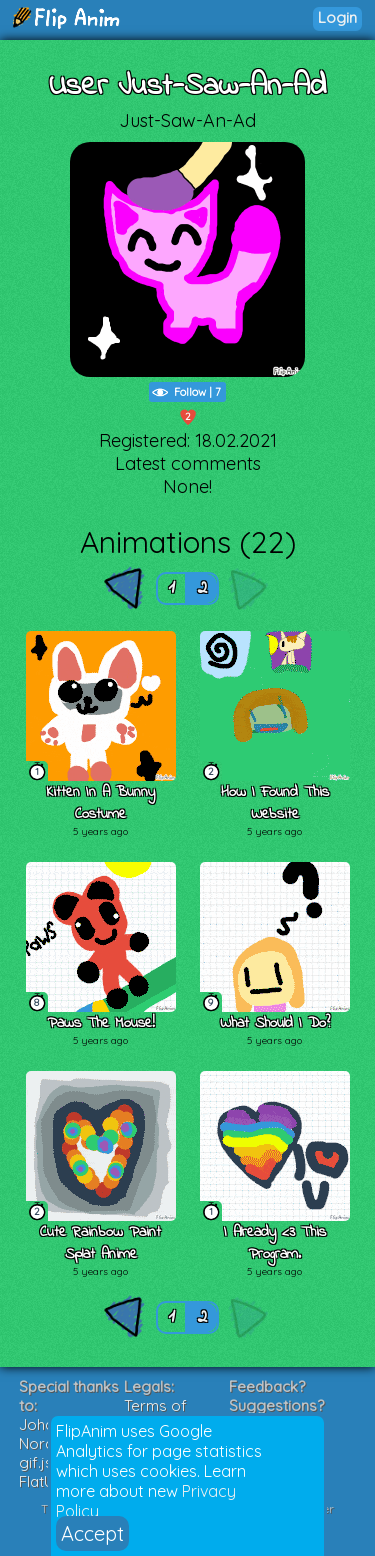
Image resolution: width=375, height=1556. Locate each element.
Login (337, 17)
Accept (92, 1533)
